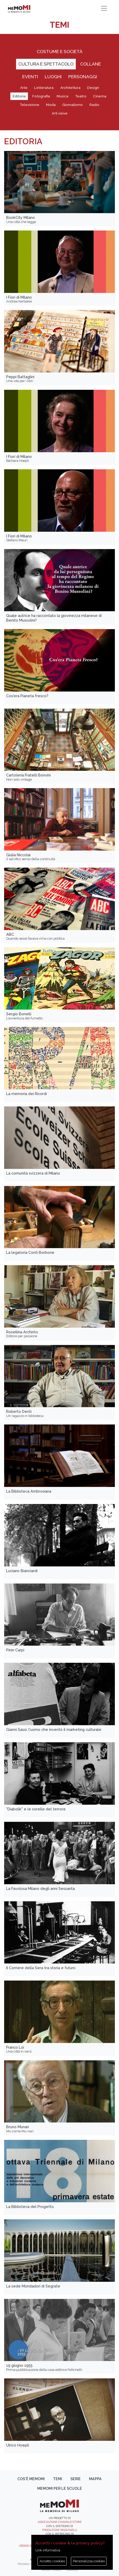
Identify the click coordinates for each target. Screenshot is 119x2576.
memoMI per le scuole (59, 2488)
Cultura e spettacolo (45, 64)
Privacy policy (51, 2569)
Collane (90, 64)
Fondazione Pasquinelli (59, 2529)
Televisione (29, 105)
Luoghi (53, 76)
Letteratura (44, 87)
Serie (75, 2479)
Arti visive (60, 113)
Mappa (95, 2479)
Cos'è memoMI (31, 2479)
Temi (57, 2479)
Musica (62, 96)
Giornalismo (72, 105)
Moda (51, 105)
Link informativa (47, 2550)
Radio (94, 105)
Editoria (19, 96)
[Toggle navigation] (104, 8)
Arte (23, 87)
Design (93, 87)
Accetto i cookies (52, 2561)
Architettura (70, 87)
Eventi (30, 76)
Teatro (80, 96)
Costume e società (60, 51)
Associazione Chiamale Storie (59, 2521)
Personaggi (82, 76)
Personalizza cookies (89, 2561)
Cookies (72, 2569)
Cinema (99, 96)
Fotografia (41, 96)
